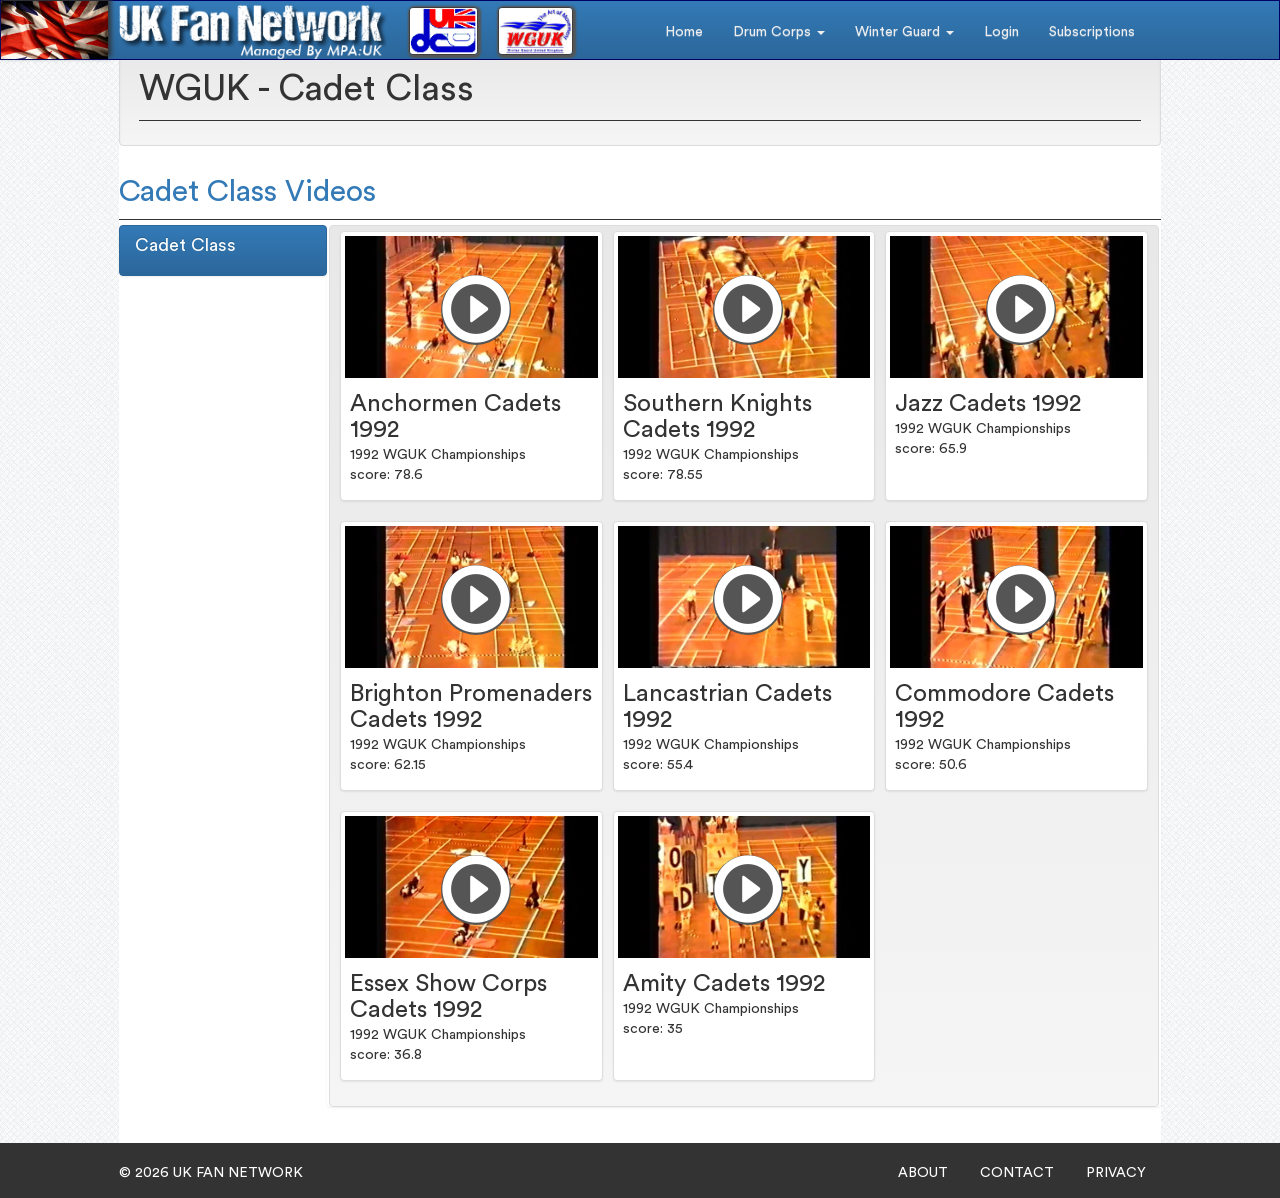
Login (1001, 32)
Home (684, 32)
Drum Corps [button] (779, 32)
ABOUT (923, 1173)
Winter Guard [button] (904, 32)
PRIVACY (1116, 1173)
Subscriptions (1092, 32)
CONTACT (1017, 1173)
